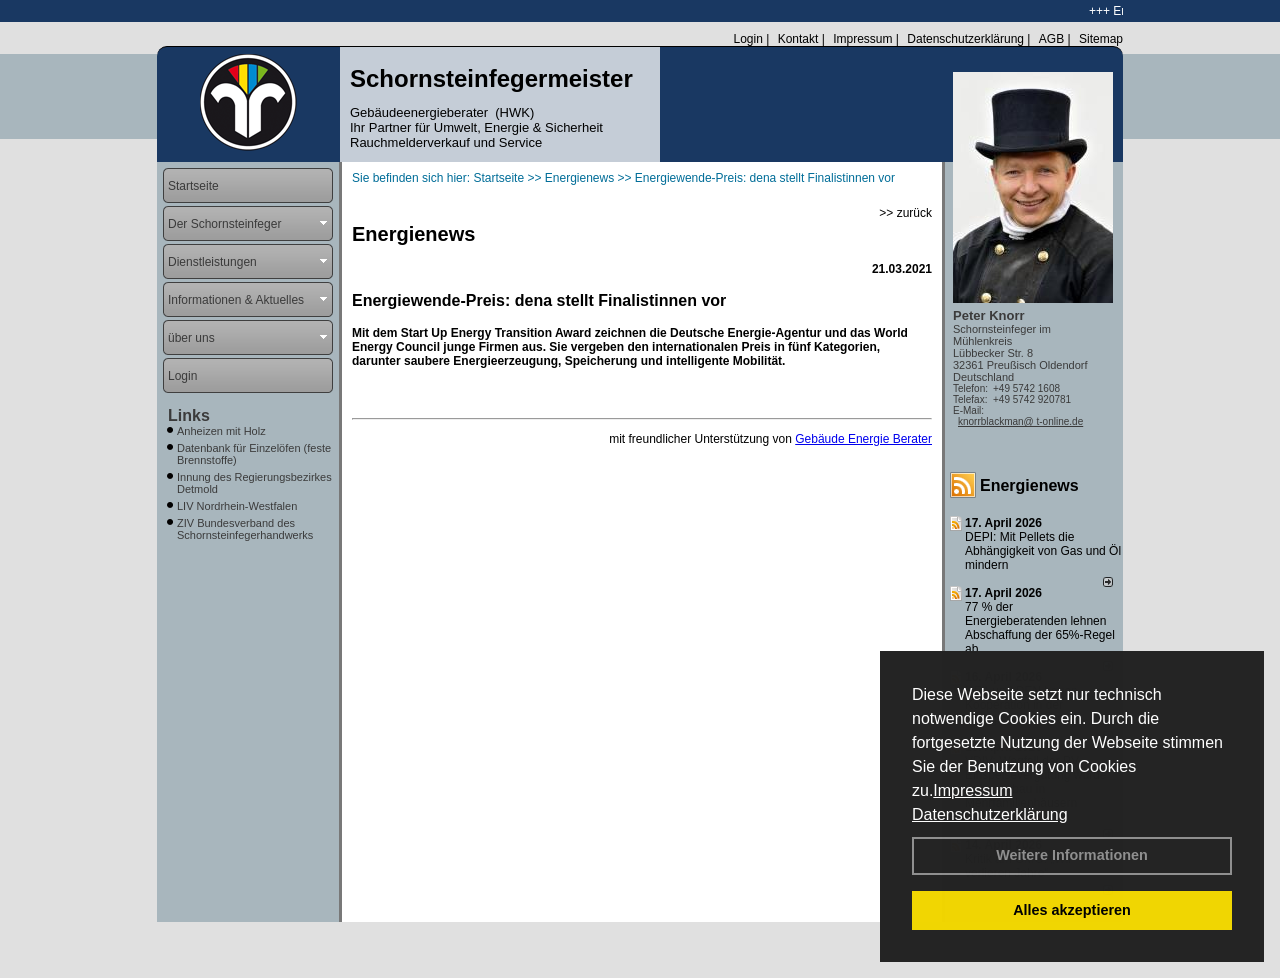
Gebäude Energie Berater (863, 439)
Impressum (972, 790)
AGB (1051, 39)
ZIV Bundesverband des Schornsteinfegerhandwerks (245, 529)
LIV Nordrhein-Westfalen (237, 506)
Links (189, 415)
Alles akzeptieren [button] (1072, 910)
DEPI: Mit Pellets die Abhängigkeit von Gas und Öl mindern (1043, 551)
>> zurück (905, 213)
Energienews (1029, 485)
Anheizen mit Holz (221, 431)
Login (747, 39)
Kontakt (798, 39)
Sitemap (1101, 39)
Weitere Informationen (1072, 855)
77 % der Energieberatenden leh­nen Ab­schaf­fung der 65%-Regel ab (1040, 628)
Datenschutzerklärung (990, 814)
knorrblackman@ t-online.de (1020, 421)
